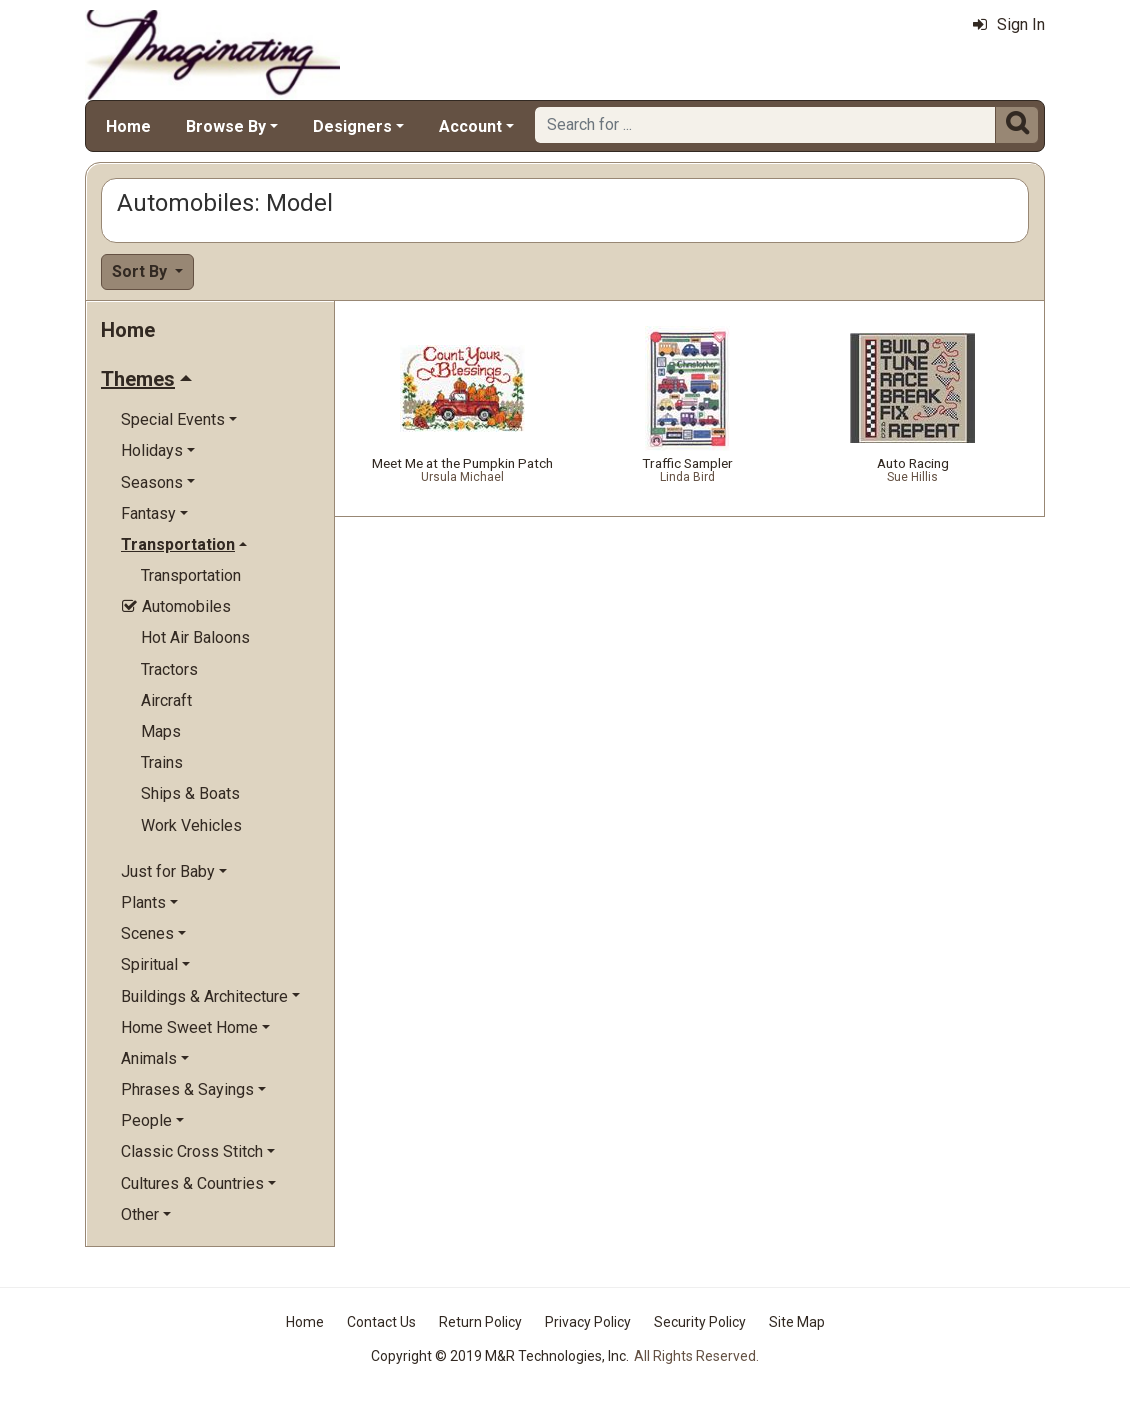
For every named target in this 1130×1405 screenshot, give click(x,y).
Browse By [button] (226, 126)
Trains (162, 762)
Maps (161, 731)
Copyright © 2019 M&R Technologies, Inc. (500, 1356)
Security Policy (700, 1322)
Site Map (797, 1322)
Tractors (169, 669)
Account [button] (470, 126)
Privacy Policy (588, 1322)
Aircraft (166, 700)
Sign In (1009, 24)
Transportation (191, 575)
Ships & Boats (190, 793)
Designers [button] (352, 126)
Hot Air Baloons (195, 637)
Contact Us (381, 1322)
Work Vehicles (191, 825)
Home (128, 126)
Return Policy (480, 1322)
